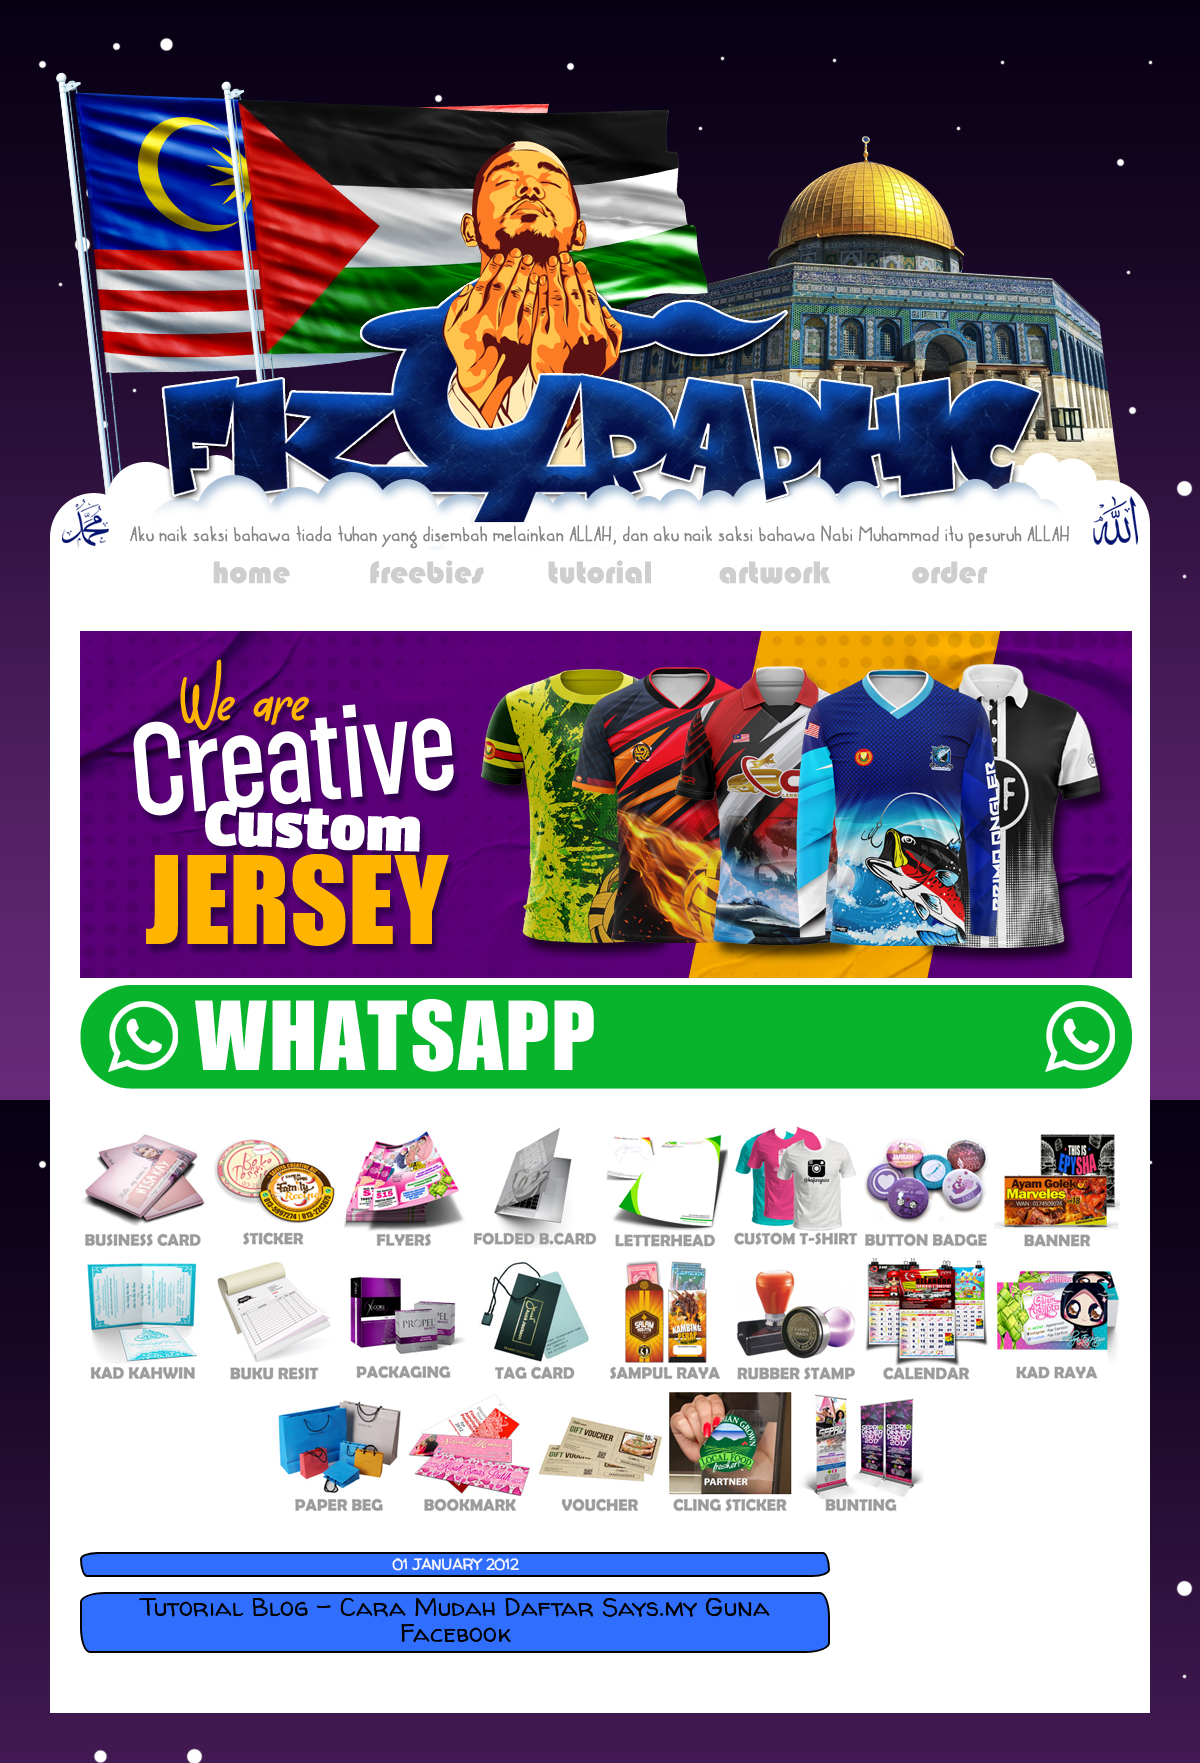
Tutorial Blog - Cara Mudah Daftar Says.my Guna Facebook (455, 1619)
